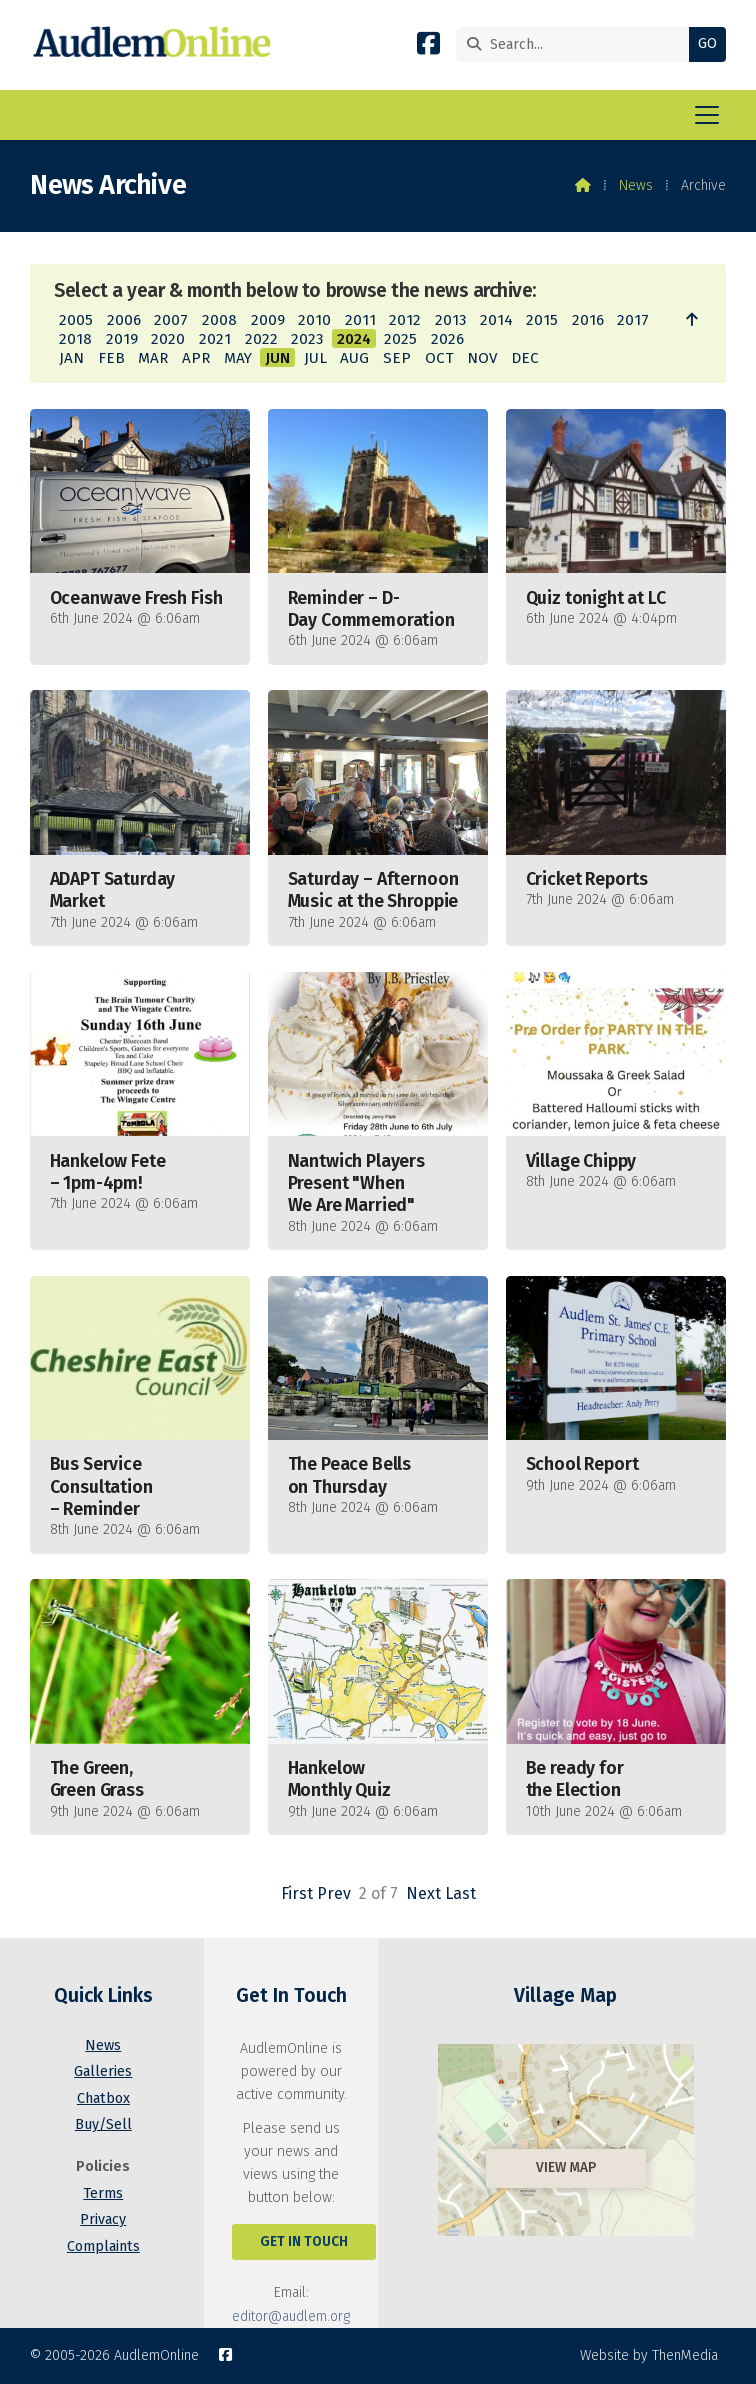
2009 (268, 320)
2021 (215, 339)
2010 (314, 320)
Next (423, 1893)
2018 (75, 339)
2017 (633, 320)
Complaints (103, 2246)
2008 (219, 320)
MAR (153, 358)
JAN (71, 358)
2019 (122, 339)
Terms (103, 2193)
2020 (168, 339)
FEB (111, 358)
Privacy (103, 2219)
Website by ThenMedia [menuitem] (649, 2355)
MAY (238, 358)
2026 (447, 339)
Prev (334, 1893)
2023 (307, 339)
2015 (542, 320)
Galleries (103, 2071)
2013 (450, 320)
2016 (588, 320)
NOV (482, 358)
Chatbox (103, 2098)
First (297, 1893)
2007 (171, 320)
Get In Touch (304, 2241)
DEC (525, 358)
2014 (496, 320)
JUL (315, 358)
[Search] (577, 44)
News (636, 185)
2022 (261, 339)
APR (196, 358)
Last (460, 1893)
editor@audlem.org (291, 2316)
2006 (124, 320)
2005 (76, 320)
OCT (439, 358)
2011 (360, 320)
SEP (397, 358)
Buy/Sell (103, 2124)
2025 (400, 339)
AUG (354, 358)
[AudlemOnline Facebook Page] (428, 47)
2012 (405, 320)
